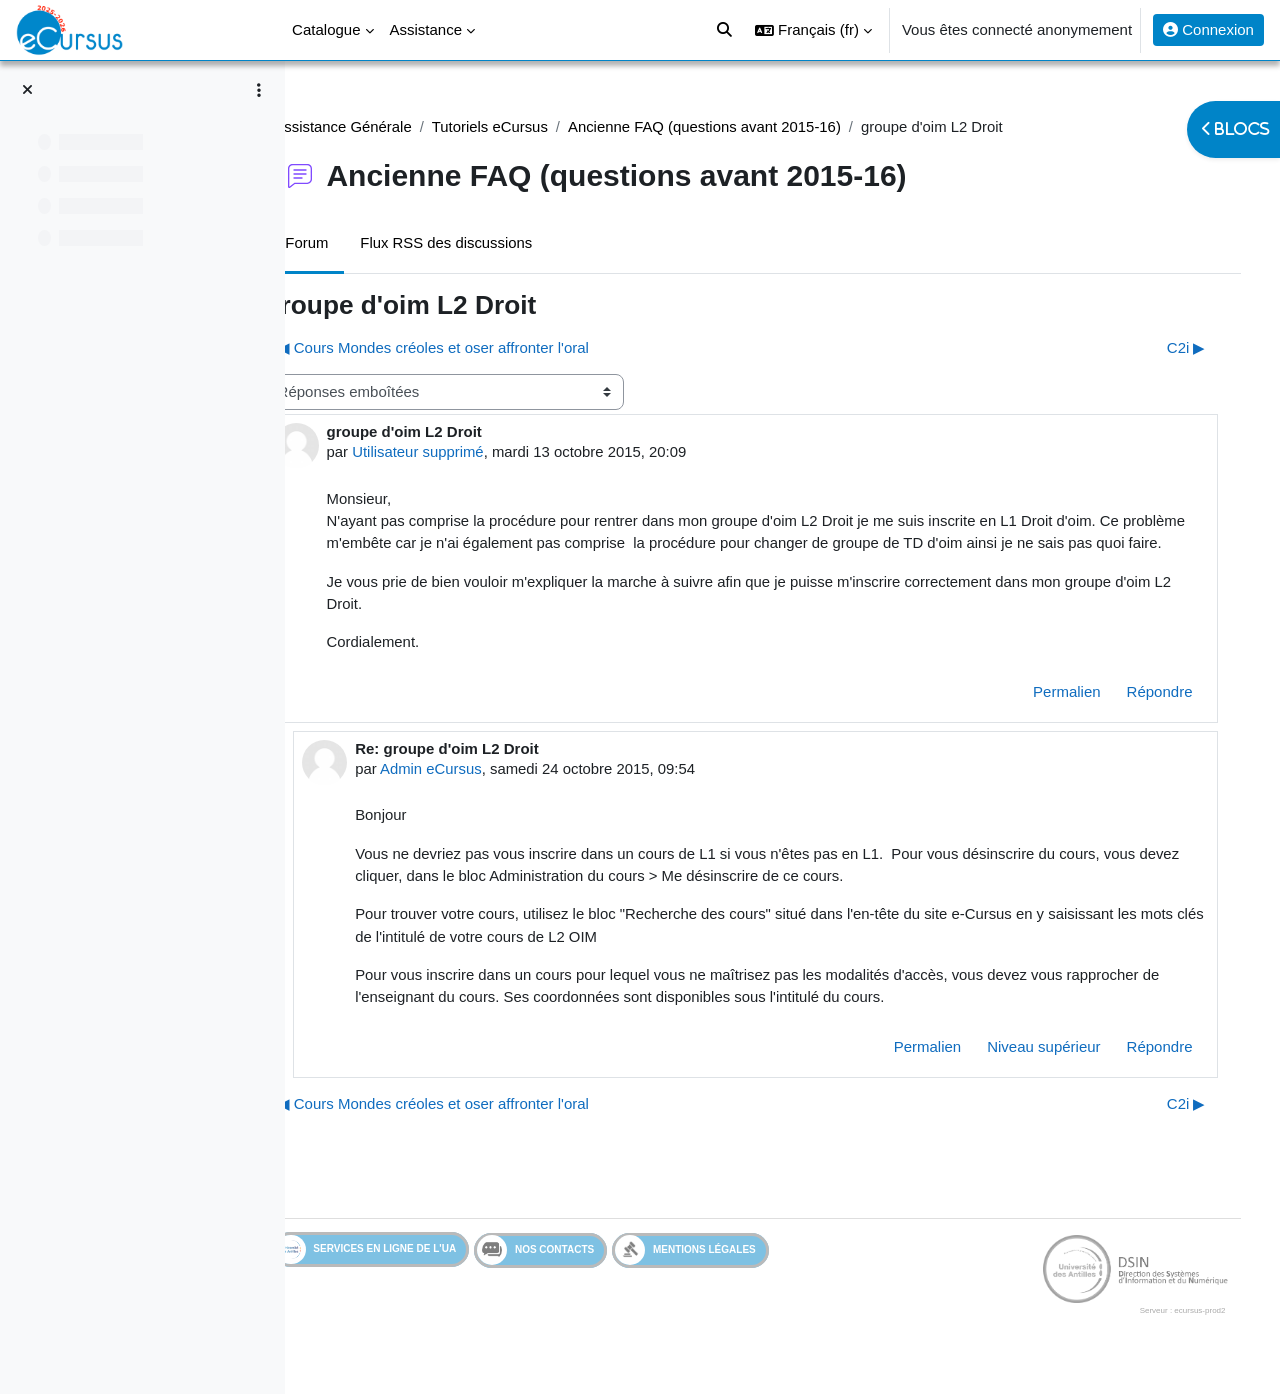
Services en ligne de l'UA (425, 1275)
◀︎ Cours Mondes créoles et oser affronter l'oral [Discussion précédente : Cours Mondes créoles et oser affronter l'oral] (492, 347)
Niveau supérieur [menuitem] (1034, 1071)
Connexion (1208, 29)
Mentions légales (745, 1275)
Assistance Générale (402, 126)
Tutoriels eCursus (550, 126)
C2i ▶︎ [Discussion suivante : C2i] (1176, 347)
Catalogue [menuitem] (326, 29)
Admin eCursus (489, 792)
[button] (813, 30)
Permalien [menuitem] (1058, 715)
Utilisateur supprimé (478, 452)
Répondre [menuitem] (1150, 715)
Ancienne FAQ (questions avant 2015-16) (766, 126)
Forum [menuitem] (365, 242)
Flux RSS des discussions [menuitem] (506, 242)
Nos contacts (595, 1276)
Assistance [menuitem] (426, 29)
